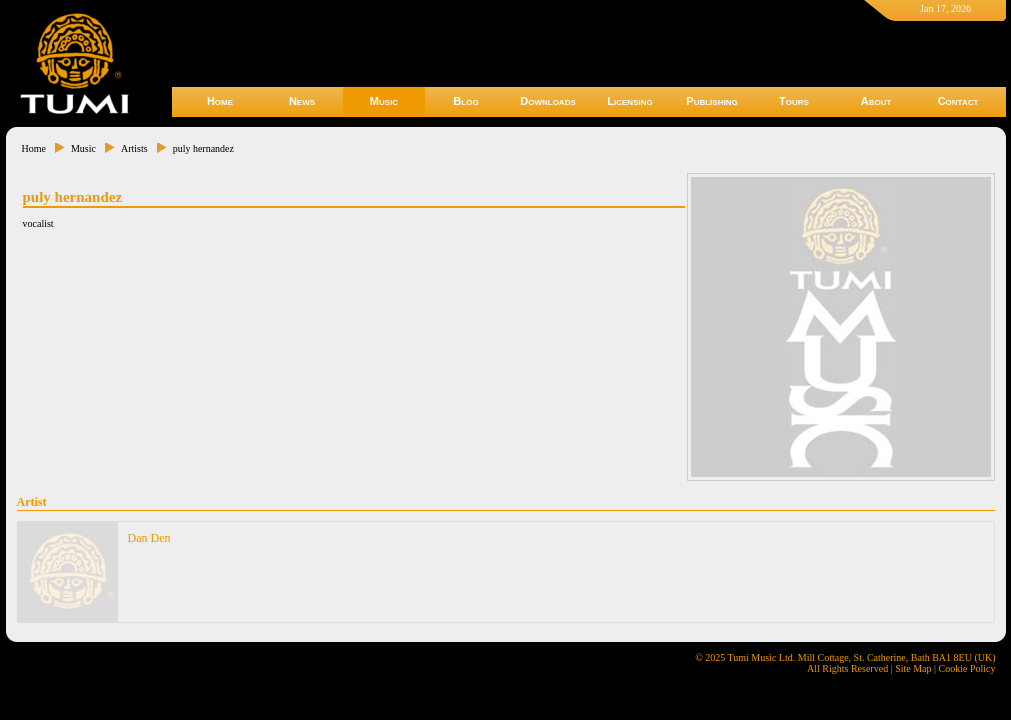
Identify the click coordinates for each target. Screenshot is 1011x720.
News (302, 101)
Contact (958, 101)
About (876, 101)
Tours (794, 101)
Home (220, 101)
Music (384, 101)
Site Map (913, 668)
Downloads (548, 101)
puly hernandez (203, 148)
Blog (465, 101)
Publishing (711, 101)
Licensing (629, 101)
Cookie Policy (967, 668)
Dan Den (149, 538)
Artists (134, 148)
